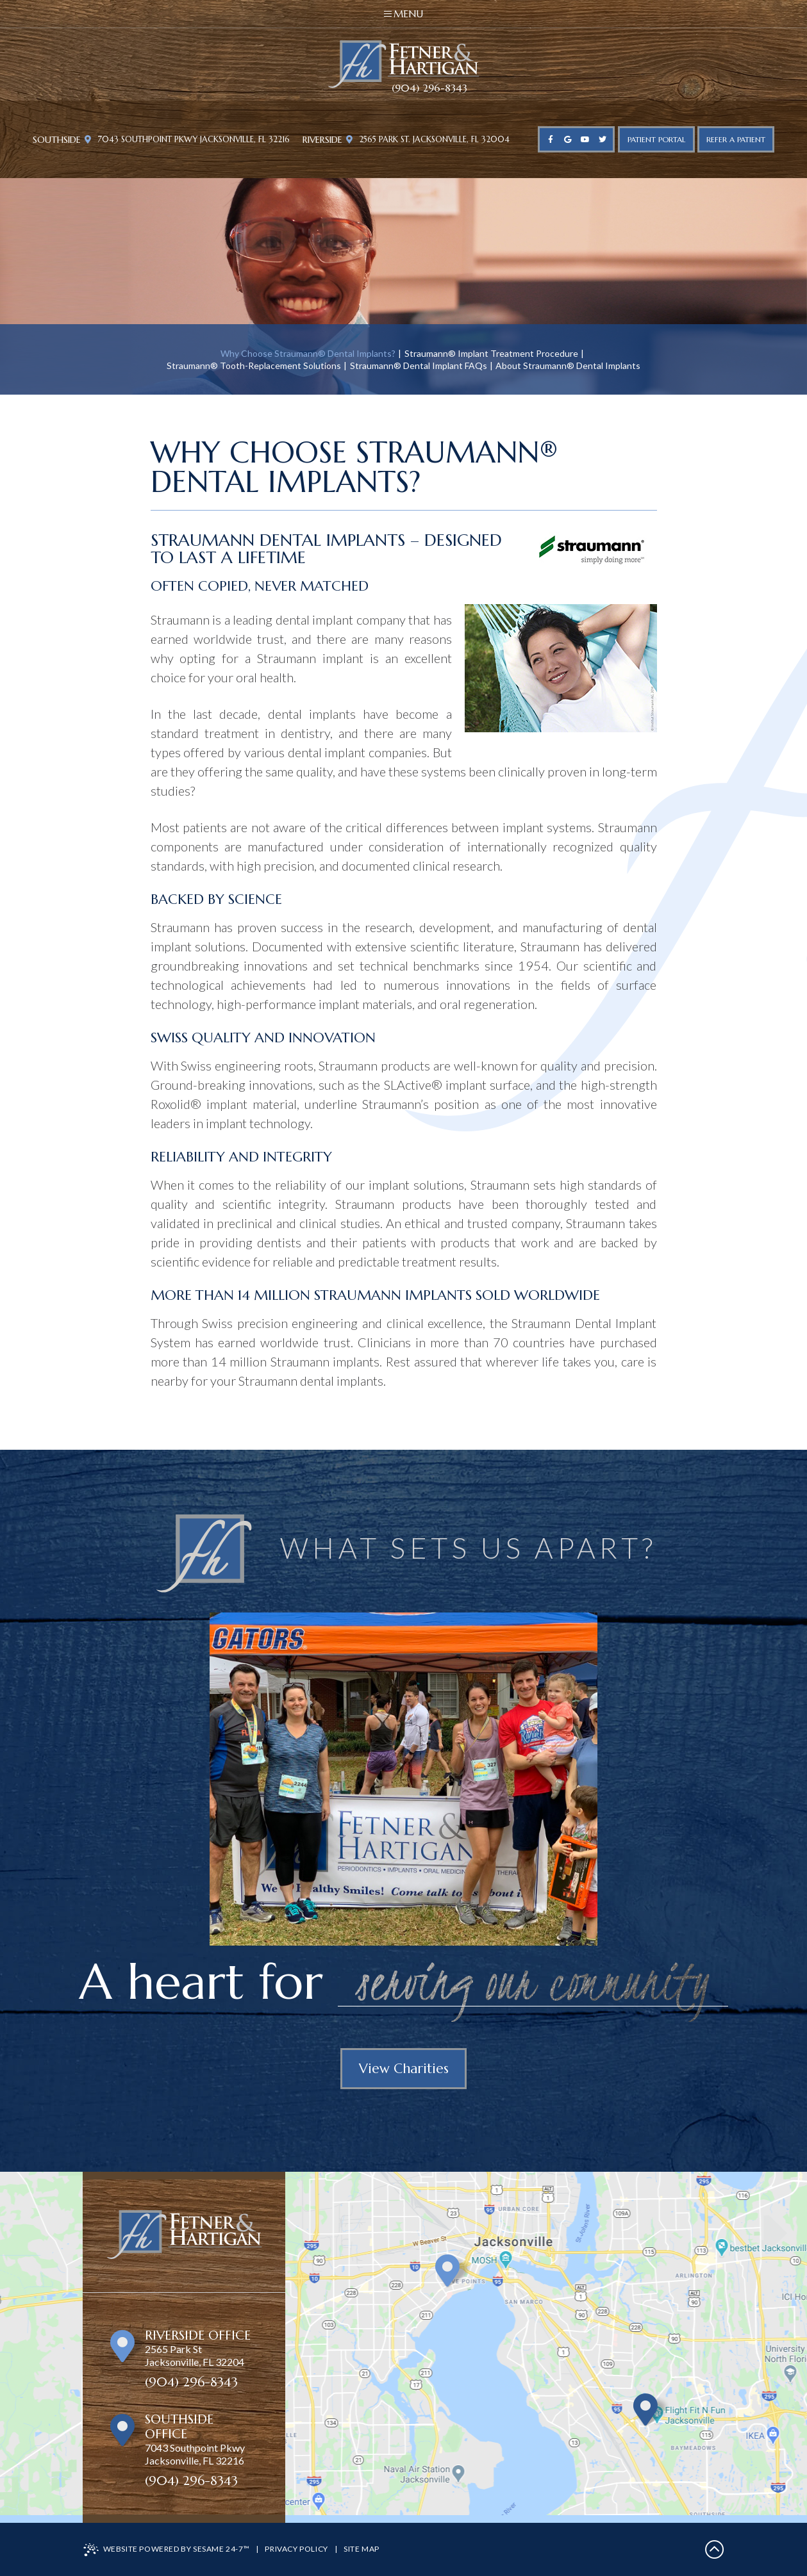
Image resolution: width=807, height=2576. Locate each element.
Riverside (322, 139)
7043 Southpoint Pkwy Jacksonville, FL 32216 (187, 139)
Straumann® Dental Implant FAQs (418, 365)
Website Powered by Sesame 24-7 (166, 2549)
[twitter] (602, 139)
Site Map (361, 2549)
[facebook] (550, 139)
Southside (57, 139)
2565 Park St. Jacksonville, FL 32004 (428, 139)
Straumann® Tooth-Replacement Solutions (254, 365)
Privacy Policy (296, 2549)
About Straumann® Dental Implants (567, 365)
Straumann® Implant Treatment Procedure (491, 353)
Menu (403, 14)
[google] (568, 139)
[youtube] (585, 139)
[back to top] (714, 2549)
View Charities (404, 2068)
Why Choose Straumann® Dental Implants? (307, 353)
